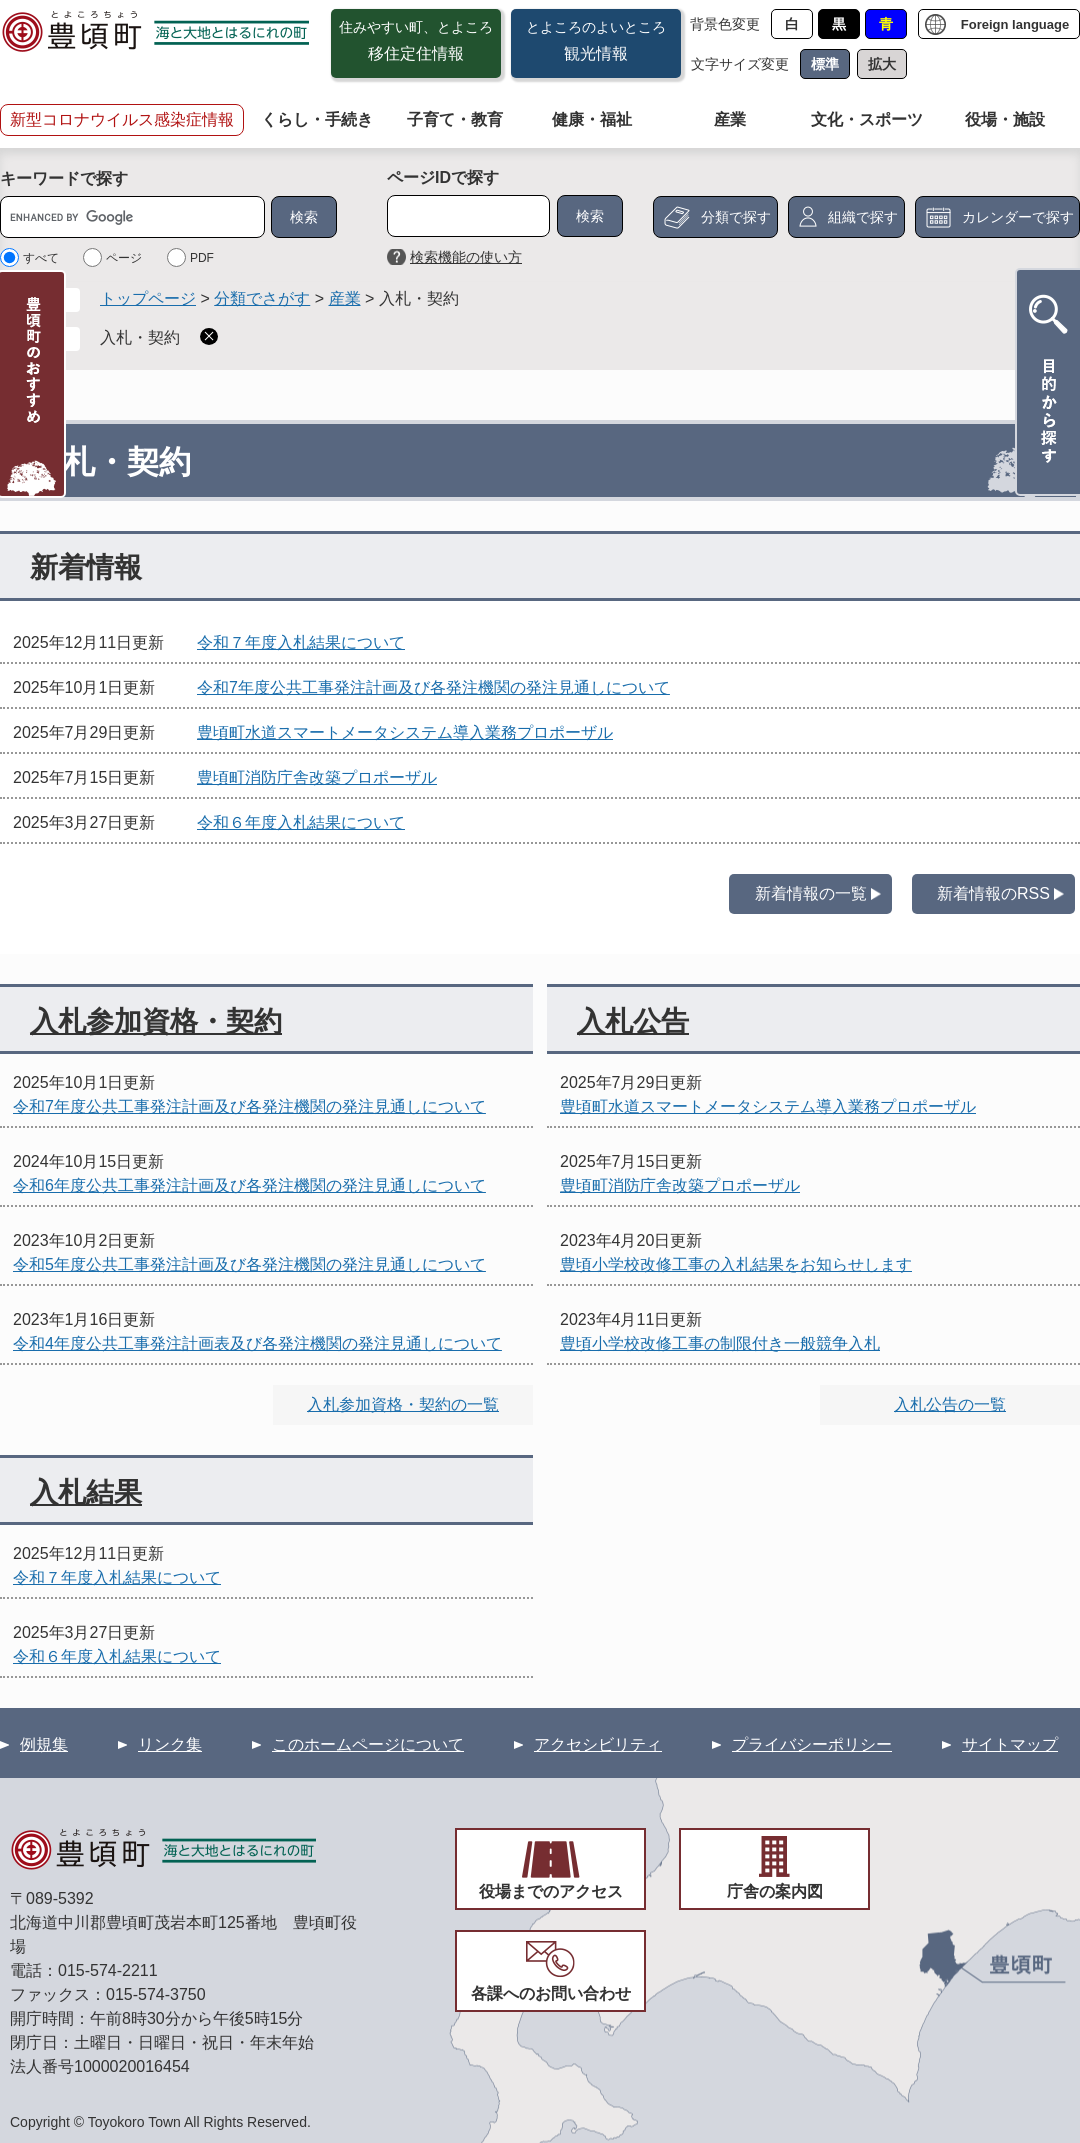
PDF (202, 258)
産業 (730, 119)
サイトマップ (1010, 1744)
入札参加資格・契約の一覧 (403, 1404)
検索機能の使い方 (466, 257)
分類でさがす (262, 298)
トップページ (148, 298)
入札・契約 (140, 337)
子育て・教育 (455, 119)
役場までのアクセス (551, 1891)
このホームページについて (368, 1744)
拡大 (882, 64)
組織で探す (863, 217)
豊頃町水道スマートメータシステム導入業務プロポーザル (405, 732)
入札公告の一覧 (950, 1404)
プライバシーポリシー (812, 1744)
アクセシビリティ (598, 1744)
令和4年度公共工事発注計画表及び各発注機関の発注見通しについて (257, 1343)
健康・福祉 (592, 119)
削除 (209, 336)
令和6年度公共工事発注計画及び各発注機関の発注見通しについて (249, 1185)
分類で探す (736, 217)
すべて (41, 258)
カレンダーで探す (1018, 217)
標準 (825, 64)
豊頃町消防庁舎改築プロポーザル (317, 777)
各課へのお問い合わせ (551, 1993)
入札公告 (633, 1021)
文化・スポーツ (867, 119)
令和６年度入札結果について (301, 822)
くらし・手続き (317, 119)
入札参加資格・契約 (156, 1021)
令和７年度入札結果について (301, 642)
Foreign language (1015, 24)
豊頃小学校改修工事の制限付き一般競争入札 (720, 1343)
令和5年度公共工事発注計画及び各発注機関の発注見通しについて (249, 1264)
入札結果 (86, 1492)
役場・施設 (1005, 119)
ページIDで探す (443, 177)
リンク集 (170, 1744)
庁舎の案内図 (775, 1891)
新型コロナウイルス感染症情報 (122, 119)
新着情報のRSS (993, 893)
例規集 (44, 1744)
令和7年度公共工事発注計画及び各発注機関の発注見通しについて (433, 687)
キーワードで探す (64, 178)
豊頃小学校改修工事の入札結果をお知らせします (736, 1264)
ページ (124, 258)
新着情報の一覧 (811, 893)
